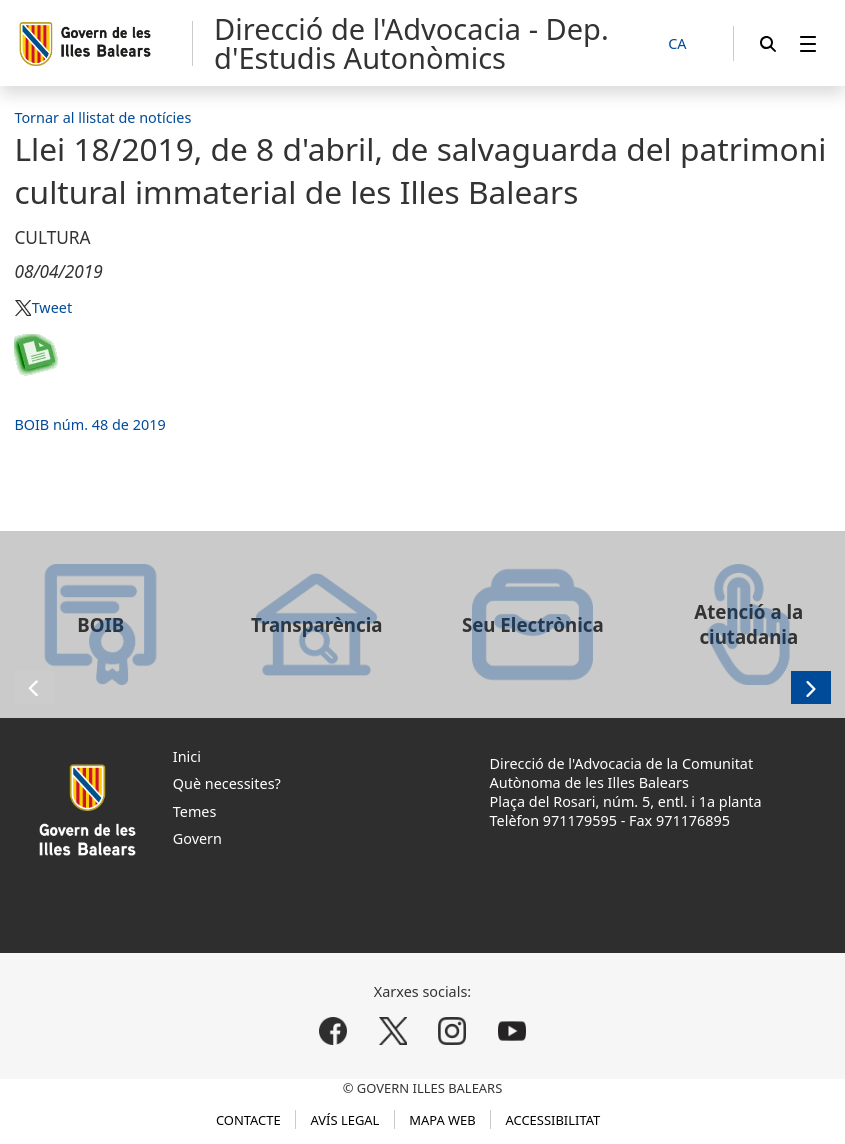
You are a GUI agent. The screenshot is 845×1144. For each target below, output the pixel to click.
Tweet (52, 307)
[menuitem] (808, 43)
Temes (195, 811)
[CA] (688, 44)
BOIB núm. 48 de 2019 (89, 424)
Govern (197, 838)
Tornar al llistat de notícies (102, 117)
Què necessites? (227, 783)
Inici (187, 756)
